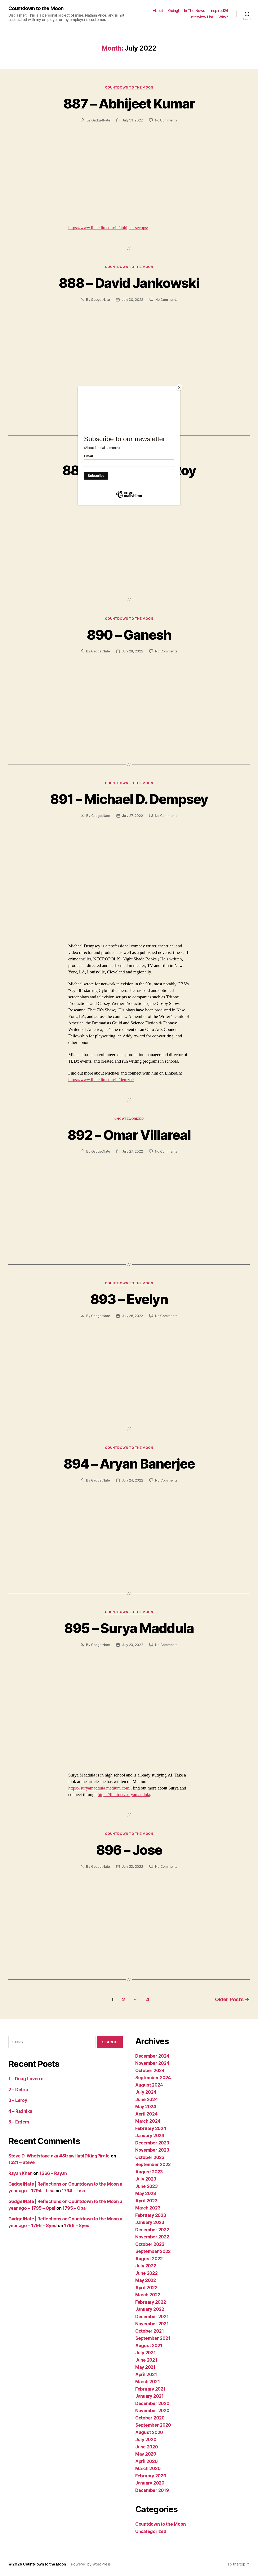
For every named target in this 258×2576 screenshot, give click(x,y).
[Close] (179, 387)
